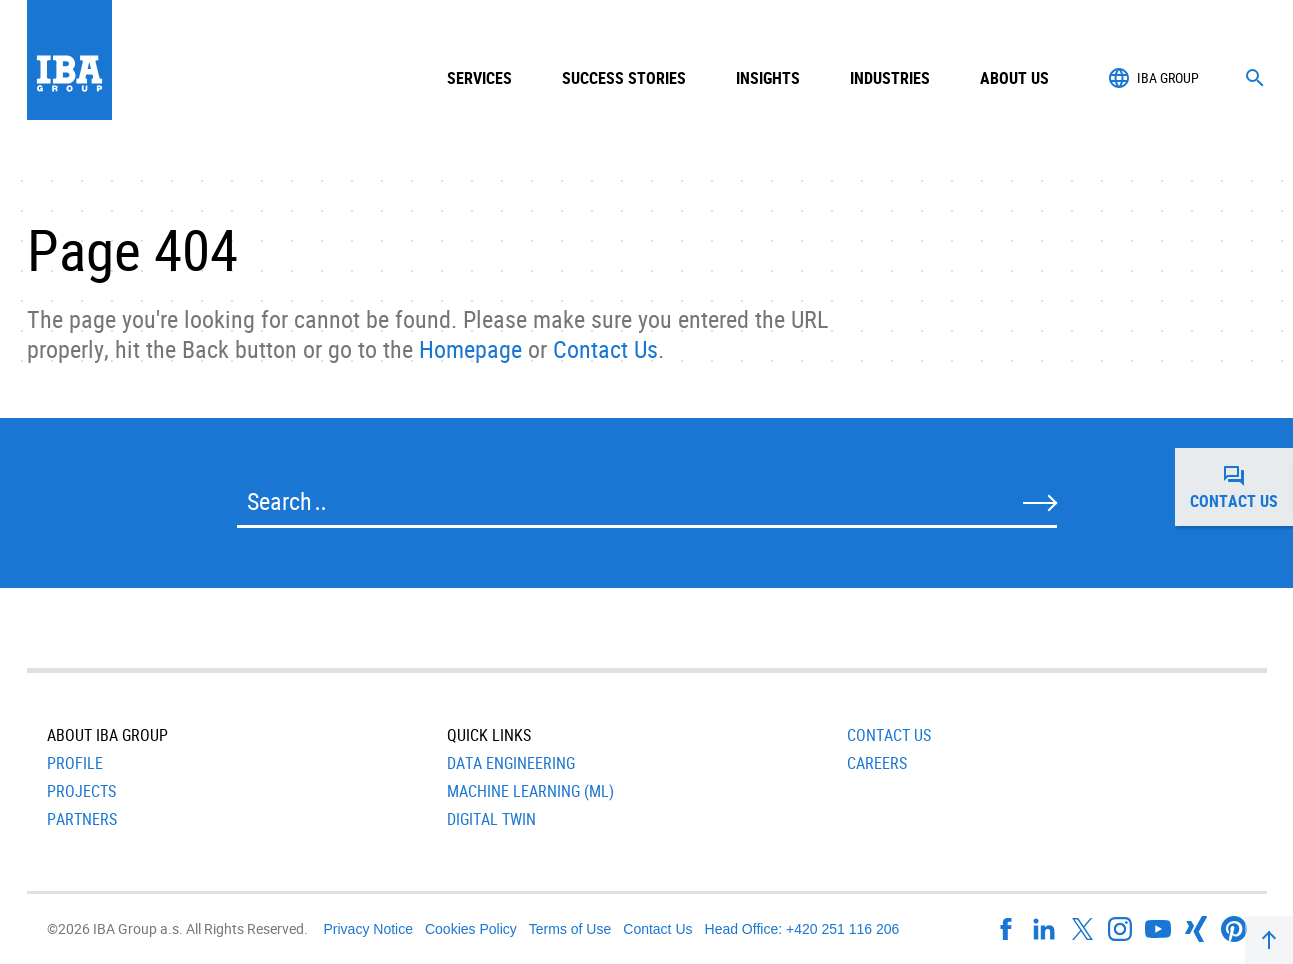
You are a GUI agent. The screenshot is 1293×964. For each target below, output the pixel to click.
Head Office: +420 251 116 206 (802, 929)
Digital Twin (491, 819)
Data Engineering (511, 763)
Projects (81, 791)
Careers (877, 763)
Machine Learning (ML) (530, 791)
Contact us (1241, 487)
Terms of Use (570, 929)
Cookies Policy (471, 929)
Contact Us (605, 349)
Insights (768, 78)
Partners (82, 819)
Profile (75, 763)
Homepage (470, 349)
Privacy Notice (368, 929)
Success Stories (624, 78)
